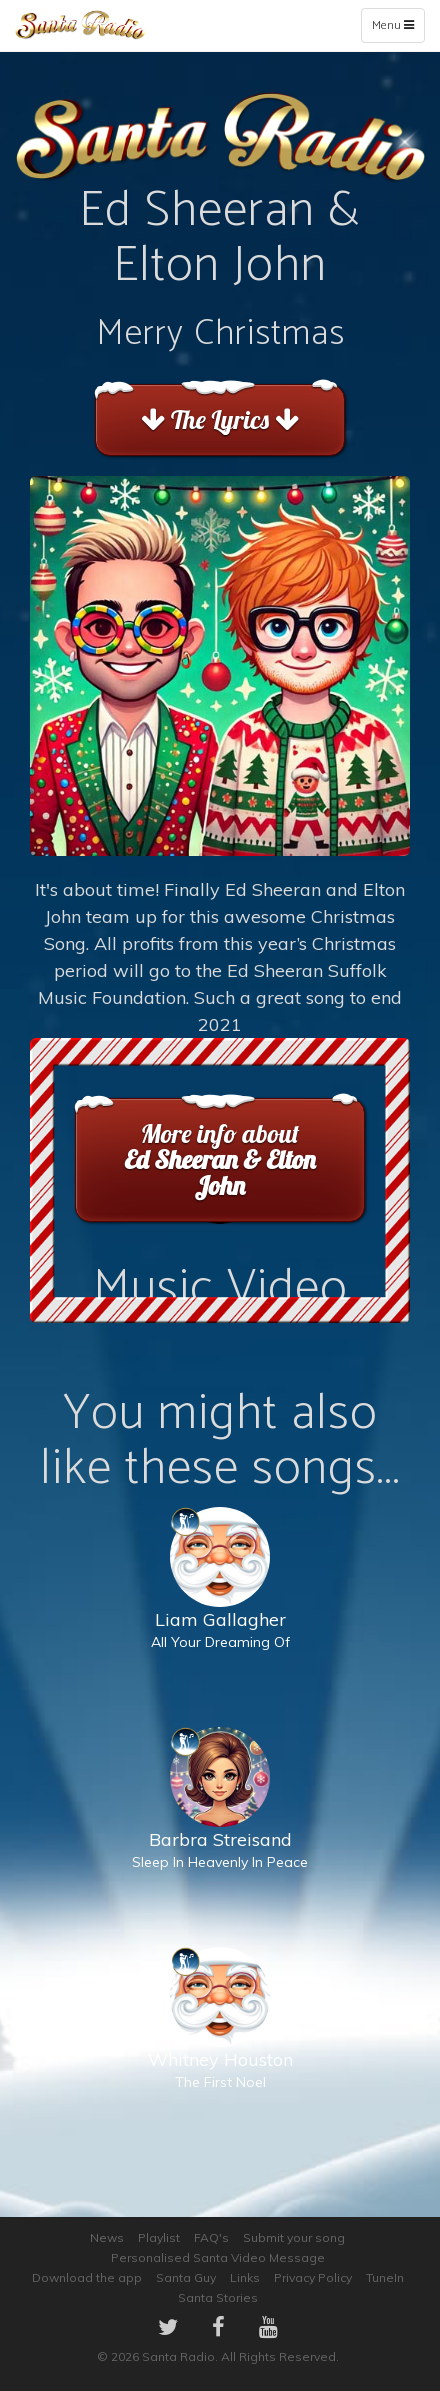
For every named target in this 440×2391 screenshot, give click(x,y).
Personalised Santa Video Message (218, 2257)
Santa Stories (218, 2297)
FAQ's (211, 2237)
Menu (397, 29)
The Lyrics (219, 419)
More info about (219, 1159)
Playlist (159, 2237)
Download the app (87, 2277)
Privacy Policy (313, 2277)
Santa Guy (186, 2277)
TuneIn (385, 2277)
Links (245, 2277)
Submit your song (294, 2237)
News (107, 2237)
